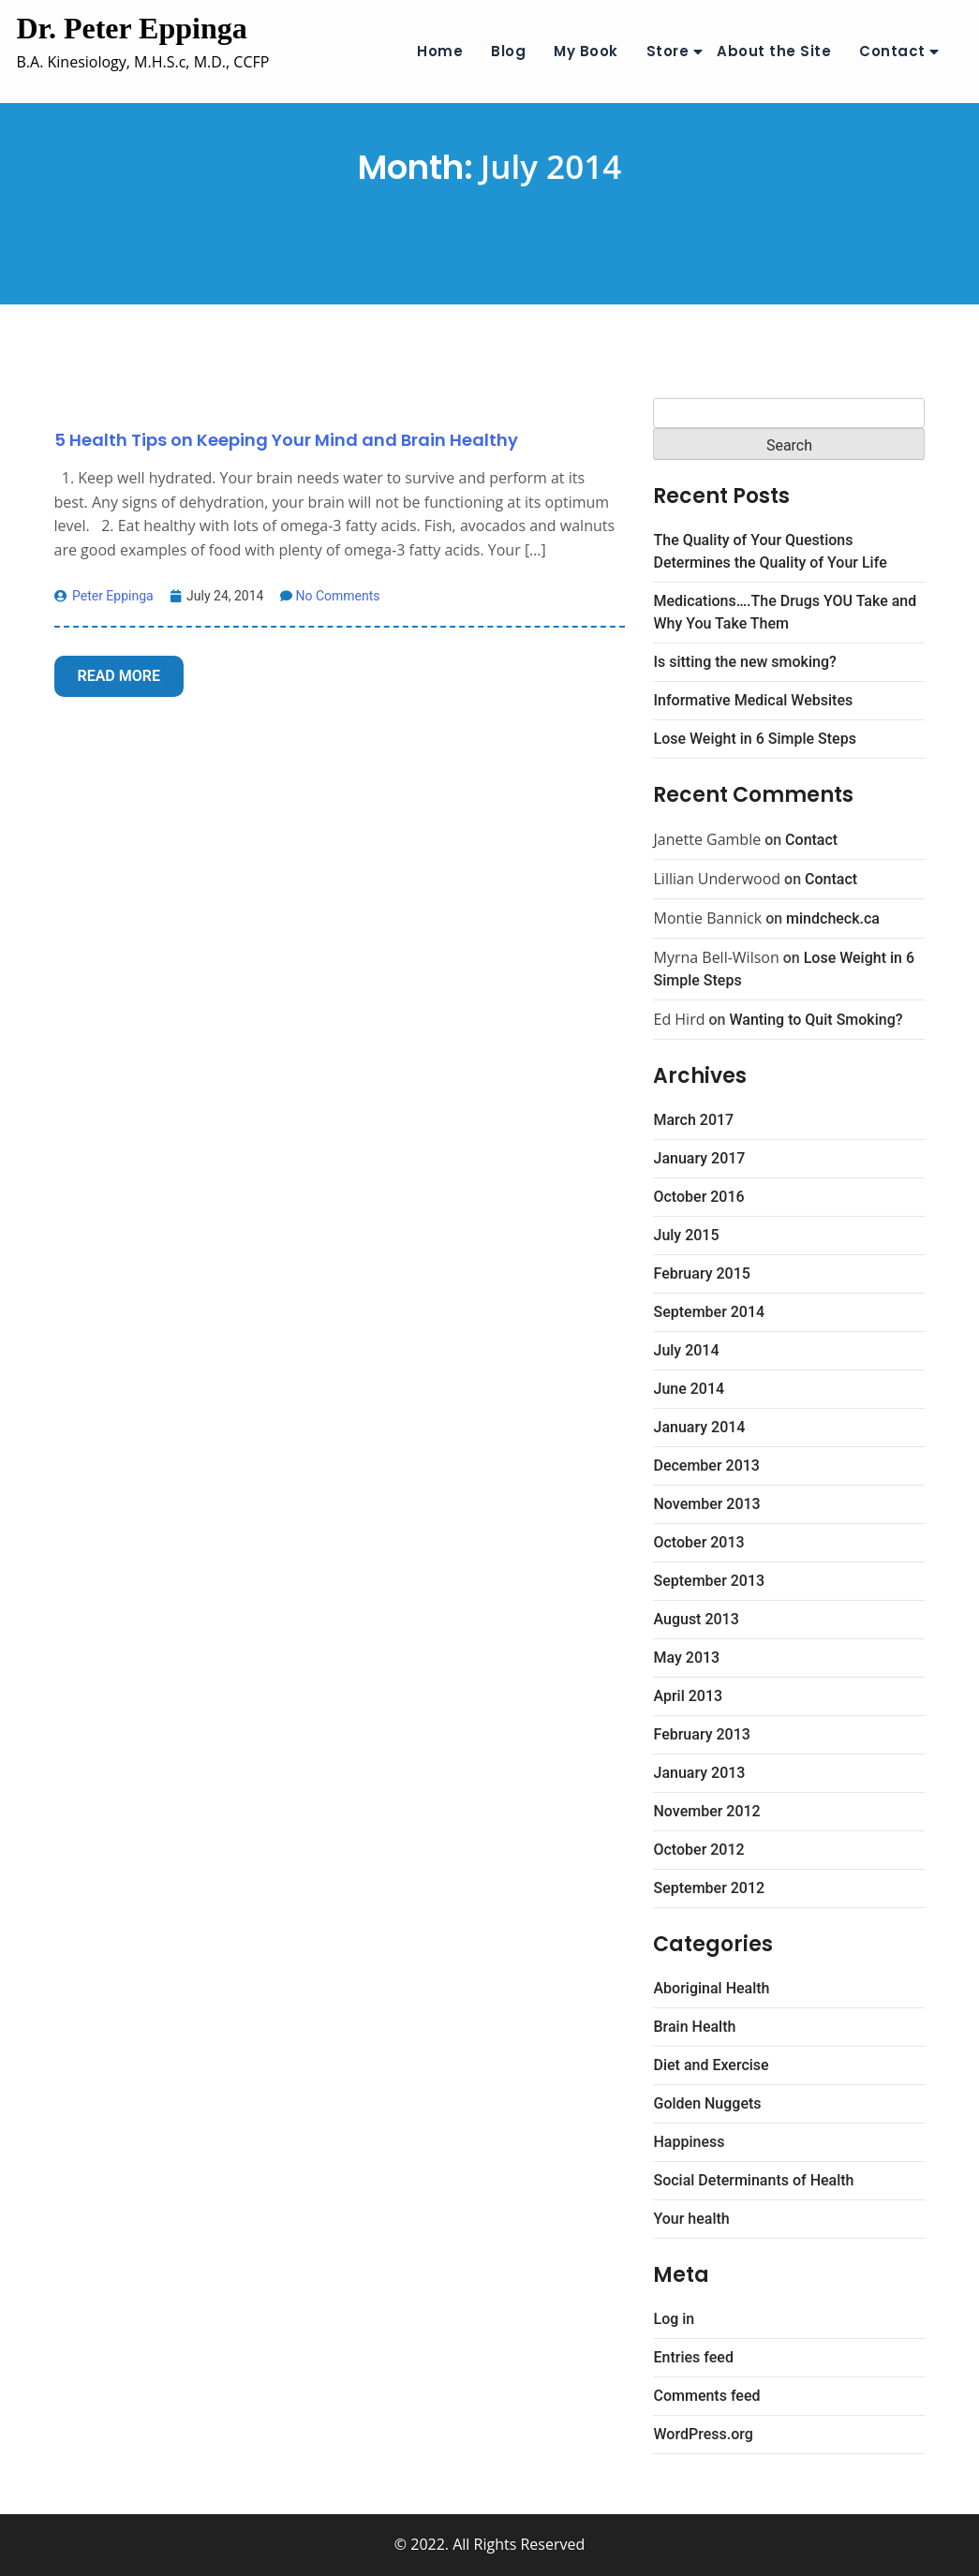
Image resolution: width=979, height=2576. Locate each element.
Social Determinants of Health (753, 2180)
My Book (586, 51)
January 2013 (699, 1773)
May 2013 (686, 1657)
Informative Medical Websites (753, 700)
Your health (691, 2219)
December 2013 (706, 1465)
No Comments (329, 595)
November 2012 (706, 1811)
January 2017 (699, 1158)
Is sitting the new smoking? (744, 662)
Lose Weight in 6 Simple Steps (754, 739)
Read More (119, 676)
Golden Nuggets (707, 2103)
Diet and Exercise (710, 2065)
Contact (892, 51)
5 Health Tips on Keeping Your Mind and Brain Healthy (286, 440)
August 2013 (695, 1619)
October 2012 (698, 1849)
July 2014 (686, 1350)
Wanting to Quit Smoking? (815, 1020)
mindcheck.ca (833, 918)
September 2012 (708, 1888)
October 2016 (698, 1197)
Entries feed (693, 2357)
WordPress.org (702, 2434)
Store (668, 51)
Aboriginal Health (711, 1988)
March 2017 (693, 1120)
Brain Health (694, 2027)
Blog (508, 51)
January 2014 (699, 1427)
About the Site (774, 51)
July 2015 (686, 1235)
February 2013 (701, 1734)
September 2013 (708, 1581)
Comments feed (706, 2396)
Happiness (688, 2142)
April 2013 (687, 1696)
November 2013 (706, 1504)
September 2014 (708, 1312)
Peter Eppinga (104, 595)
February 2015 (701, 1273)
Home (440, 51)
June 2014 (688, 1389)
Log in (673, 2319)
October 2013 (698, 1542)
